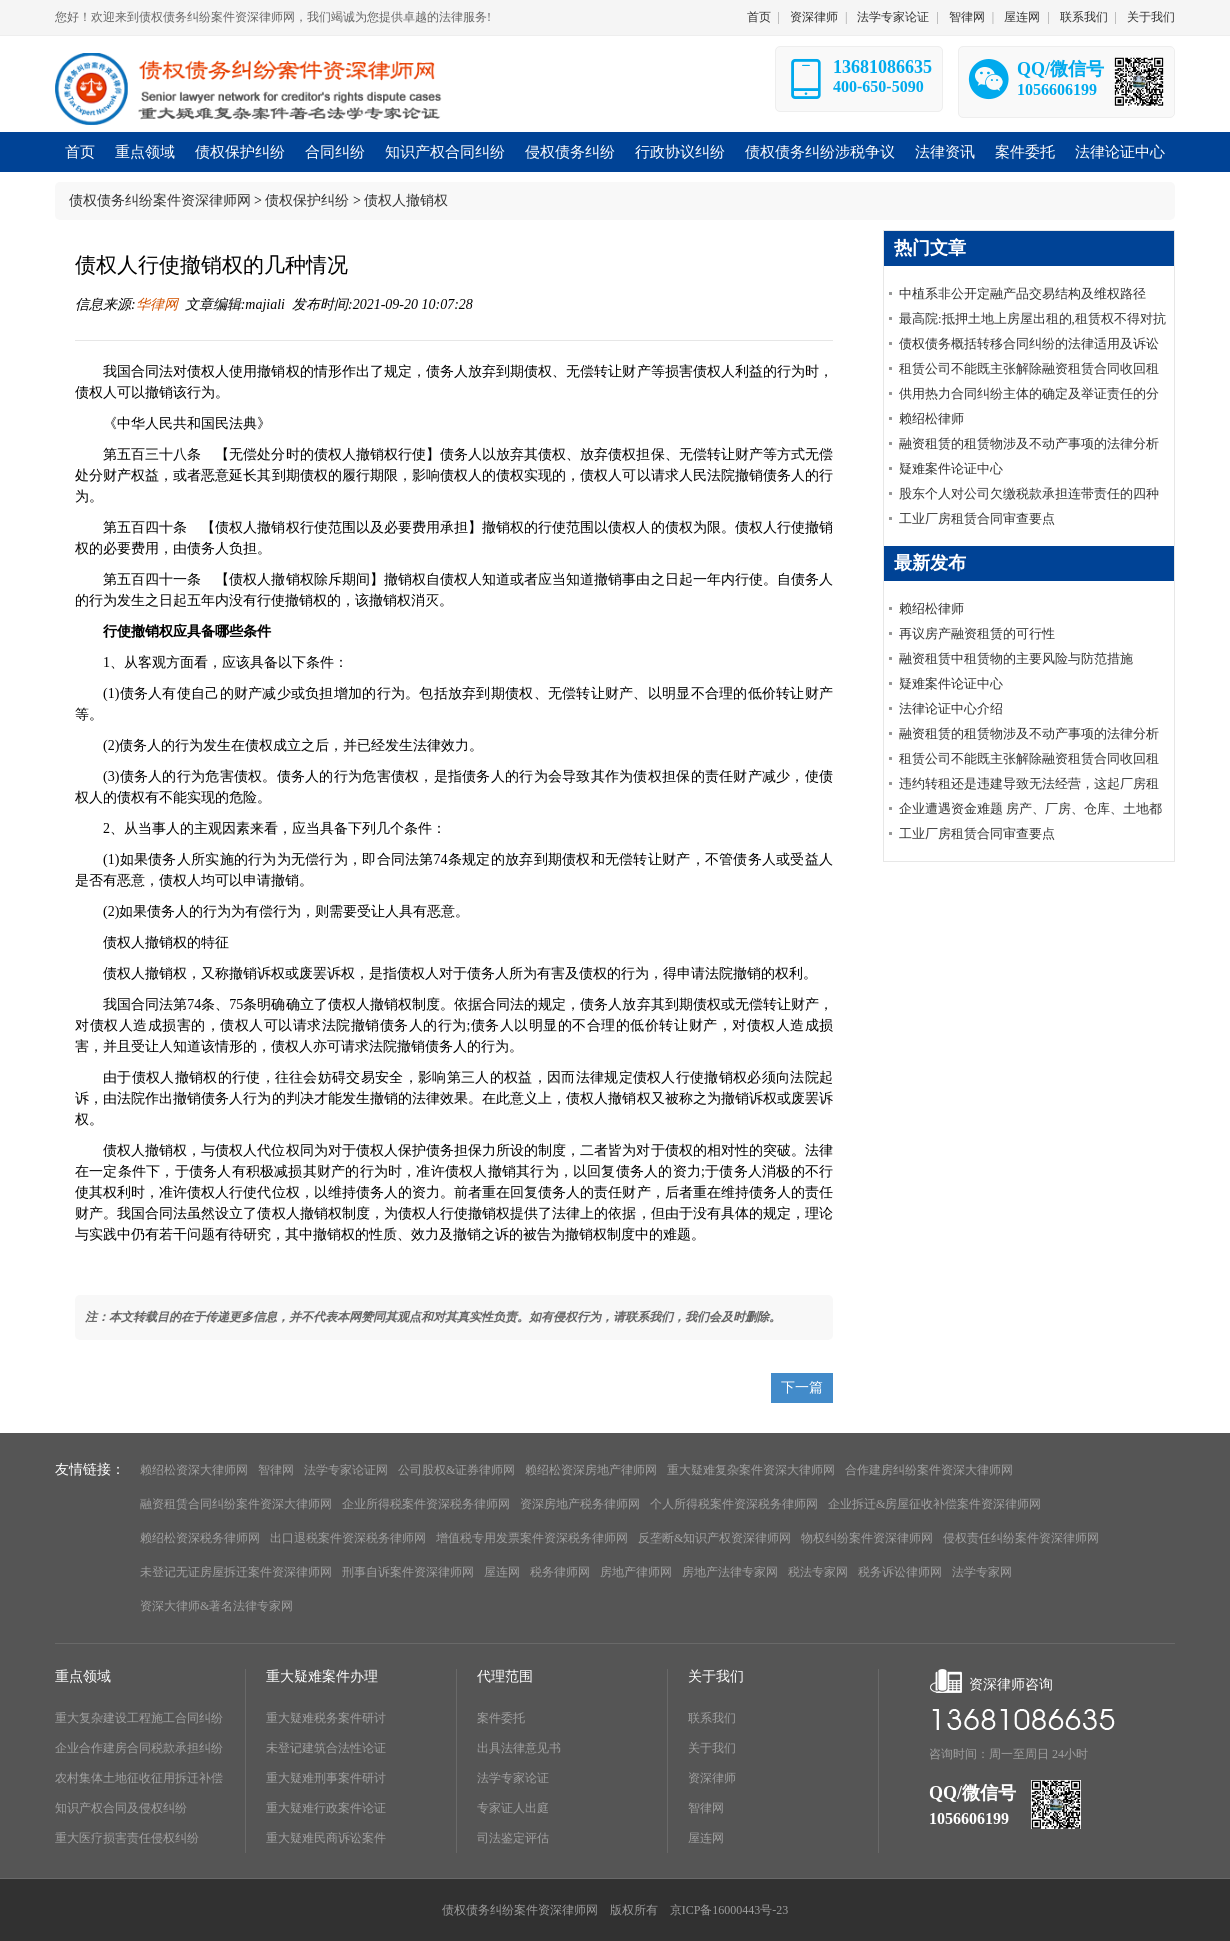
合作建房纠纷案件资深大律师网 (929, 1470)
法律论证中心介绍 (951, 708)
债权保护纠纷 (307, 200)
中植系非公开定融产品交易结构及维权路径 (1022, 293)
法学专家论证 (893, 17)
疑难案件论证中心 (951, 468)
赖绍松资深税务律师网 (200, 1538)
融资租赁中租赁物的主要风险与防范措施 (1016, 658)
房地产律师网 (636, 1572)
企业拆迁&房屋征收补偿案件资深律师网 (934, 1504)
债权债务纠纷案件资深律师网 (160, 200)
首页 (759, 17)
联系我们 (1084, 17)
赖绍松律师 (931, 418)
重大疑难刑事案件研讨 (326, 1778)
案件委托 (501, 1718)
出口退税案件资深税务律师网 (348, 1538)
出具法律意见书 (519, 1748)
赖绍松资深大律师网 (194, 1470)
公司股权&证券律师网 (456, 1470)
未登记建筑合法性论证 (326, 1748)
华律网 (157, 304)
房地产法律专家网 (730, 1572)
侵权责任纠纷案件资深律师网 (1021, 1538)
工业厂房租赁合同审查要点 (977, 518)
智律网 (967, 17)
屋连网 (1022, 17)
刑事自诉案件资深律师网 (408, 1572)
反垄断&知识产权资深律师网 (714, 1538)
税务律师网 (560, 1572)
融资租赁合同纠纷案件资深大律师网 (236, 1504)
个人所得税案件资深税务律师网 (734, 1504)
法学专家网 (982, 1572)
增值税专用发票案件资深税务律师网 (532, 1538)
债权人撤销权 (406, 200)
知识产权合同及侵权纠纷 (121, 1808)
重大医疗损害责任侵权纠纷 (127, 1838)
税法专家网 (818, 1572)
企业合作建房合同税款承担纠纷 (139, 1748)
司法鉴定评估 (513, 1838)
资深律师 (814, 17)
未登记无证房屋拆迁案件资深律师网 (236, 1572)
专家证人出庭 (513, 1808)
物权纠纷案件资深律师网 (867, 1538)
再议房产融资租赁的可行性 (977, 633)
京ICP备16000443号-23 (729, 1910)
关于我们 (1151, 17)
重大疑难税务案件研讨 (326, 1718)
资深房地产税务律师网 (580, 1504)
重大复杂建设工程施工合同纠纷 (139, 1718)
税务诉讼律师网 (900, 1572)
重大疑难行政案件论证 (326, 1808)
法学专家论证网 (346, 1470)
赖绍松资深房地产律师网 (591, 1470)
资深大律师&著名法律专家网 (216, 1606)
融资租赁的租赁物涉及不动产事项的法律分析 (1029, 443)
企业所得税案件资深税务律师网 (426, 1504)
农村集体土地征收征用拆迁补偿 (139, 1778)
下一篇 (802, 1387)
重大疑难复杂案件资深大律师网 (751, 1470)
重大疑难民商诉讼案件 (326, 1838)
